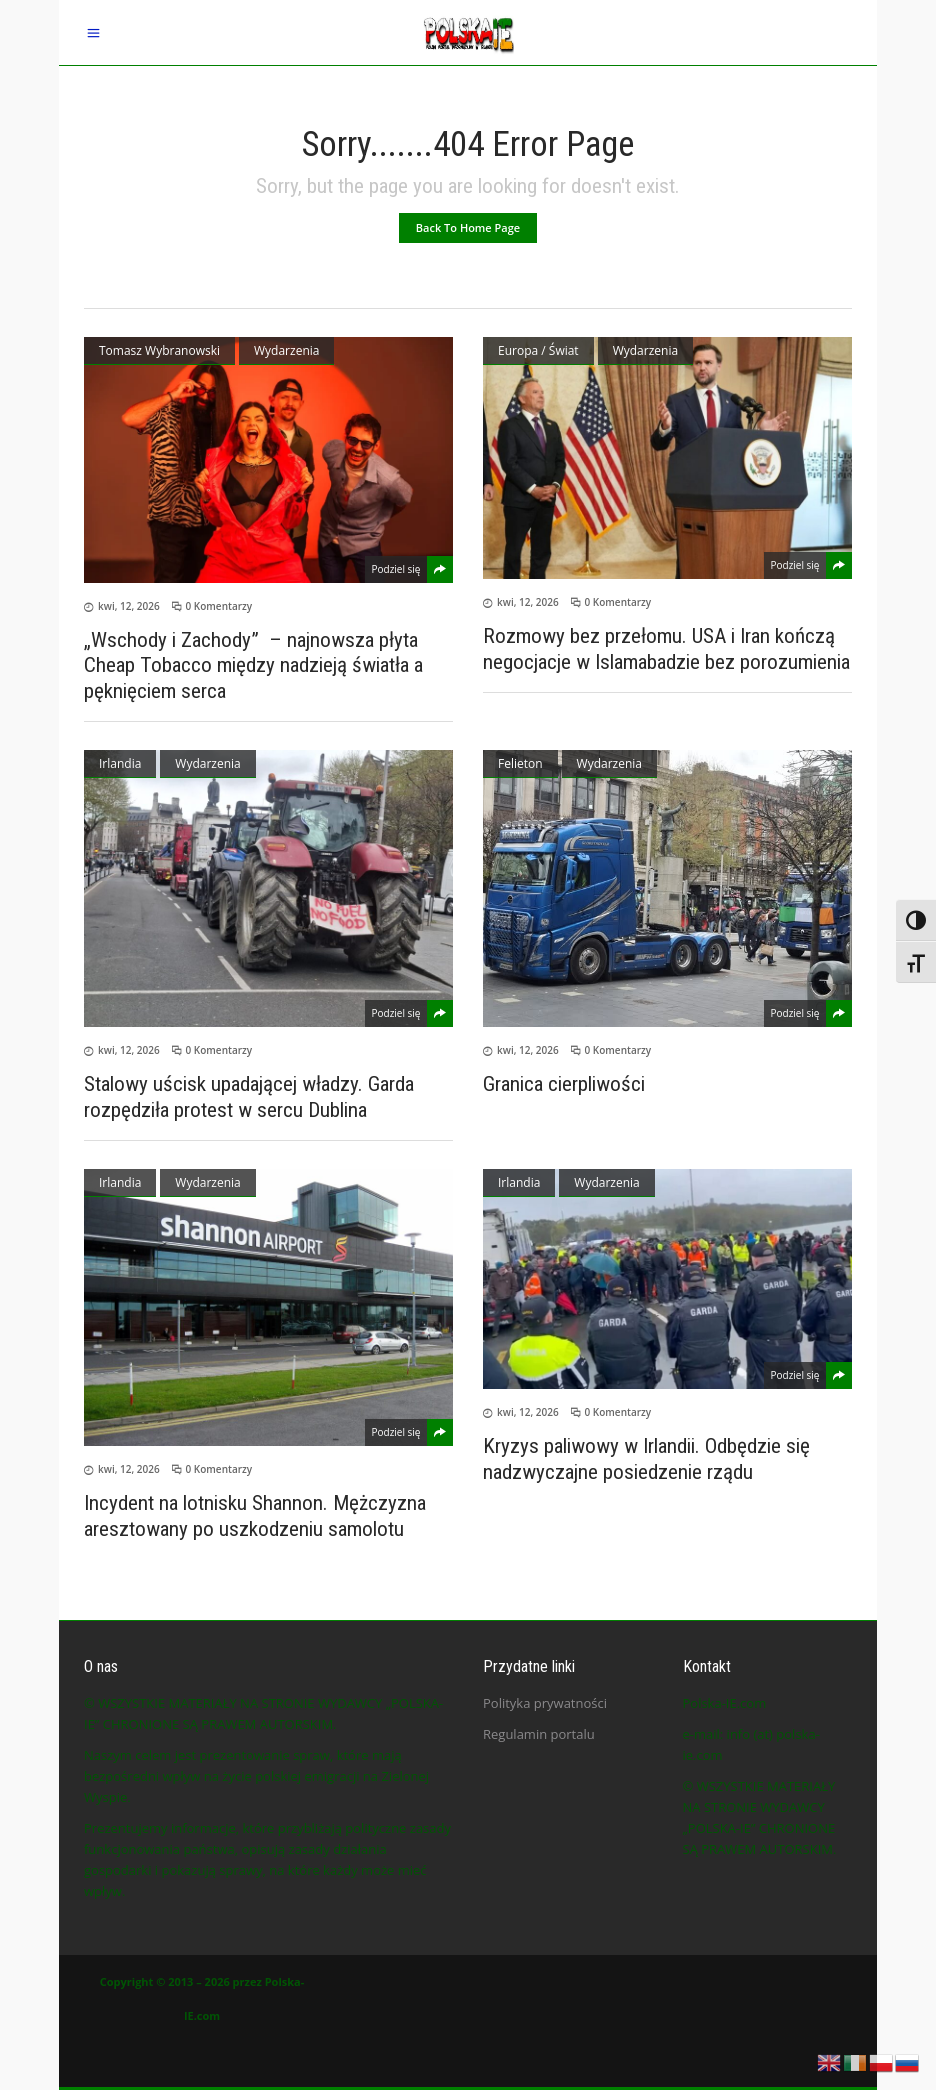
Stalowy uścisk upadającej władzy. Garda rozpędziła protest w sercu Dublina (249, 1097)
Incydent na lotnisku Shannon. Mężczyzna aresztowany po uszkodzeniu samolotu (255, 1516)
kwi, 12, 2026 (129, 606)
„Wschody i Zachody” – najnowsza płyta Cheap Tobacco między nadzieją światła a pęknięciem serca (253, 665)
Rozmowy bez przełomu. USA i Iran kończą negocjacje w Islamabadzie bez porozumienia (666, 649)
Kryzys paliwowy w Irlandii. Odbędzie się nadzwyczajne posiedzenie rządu (646, 1459)
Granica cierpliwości (564, 1084)
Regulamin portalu (539, 1734)
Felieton (520, 763)
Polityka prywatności (545, 1703)
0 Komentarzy (219, 606)
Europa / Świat (538, 350)
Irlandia (120, 763)
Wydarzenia (286, 350)
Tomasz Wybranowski (159, 350)
